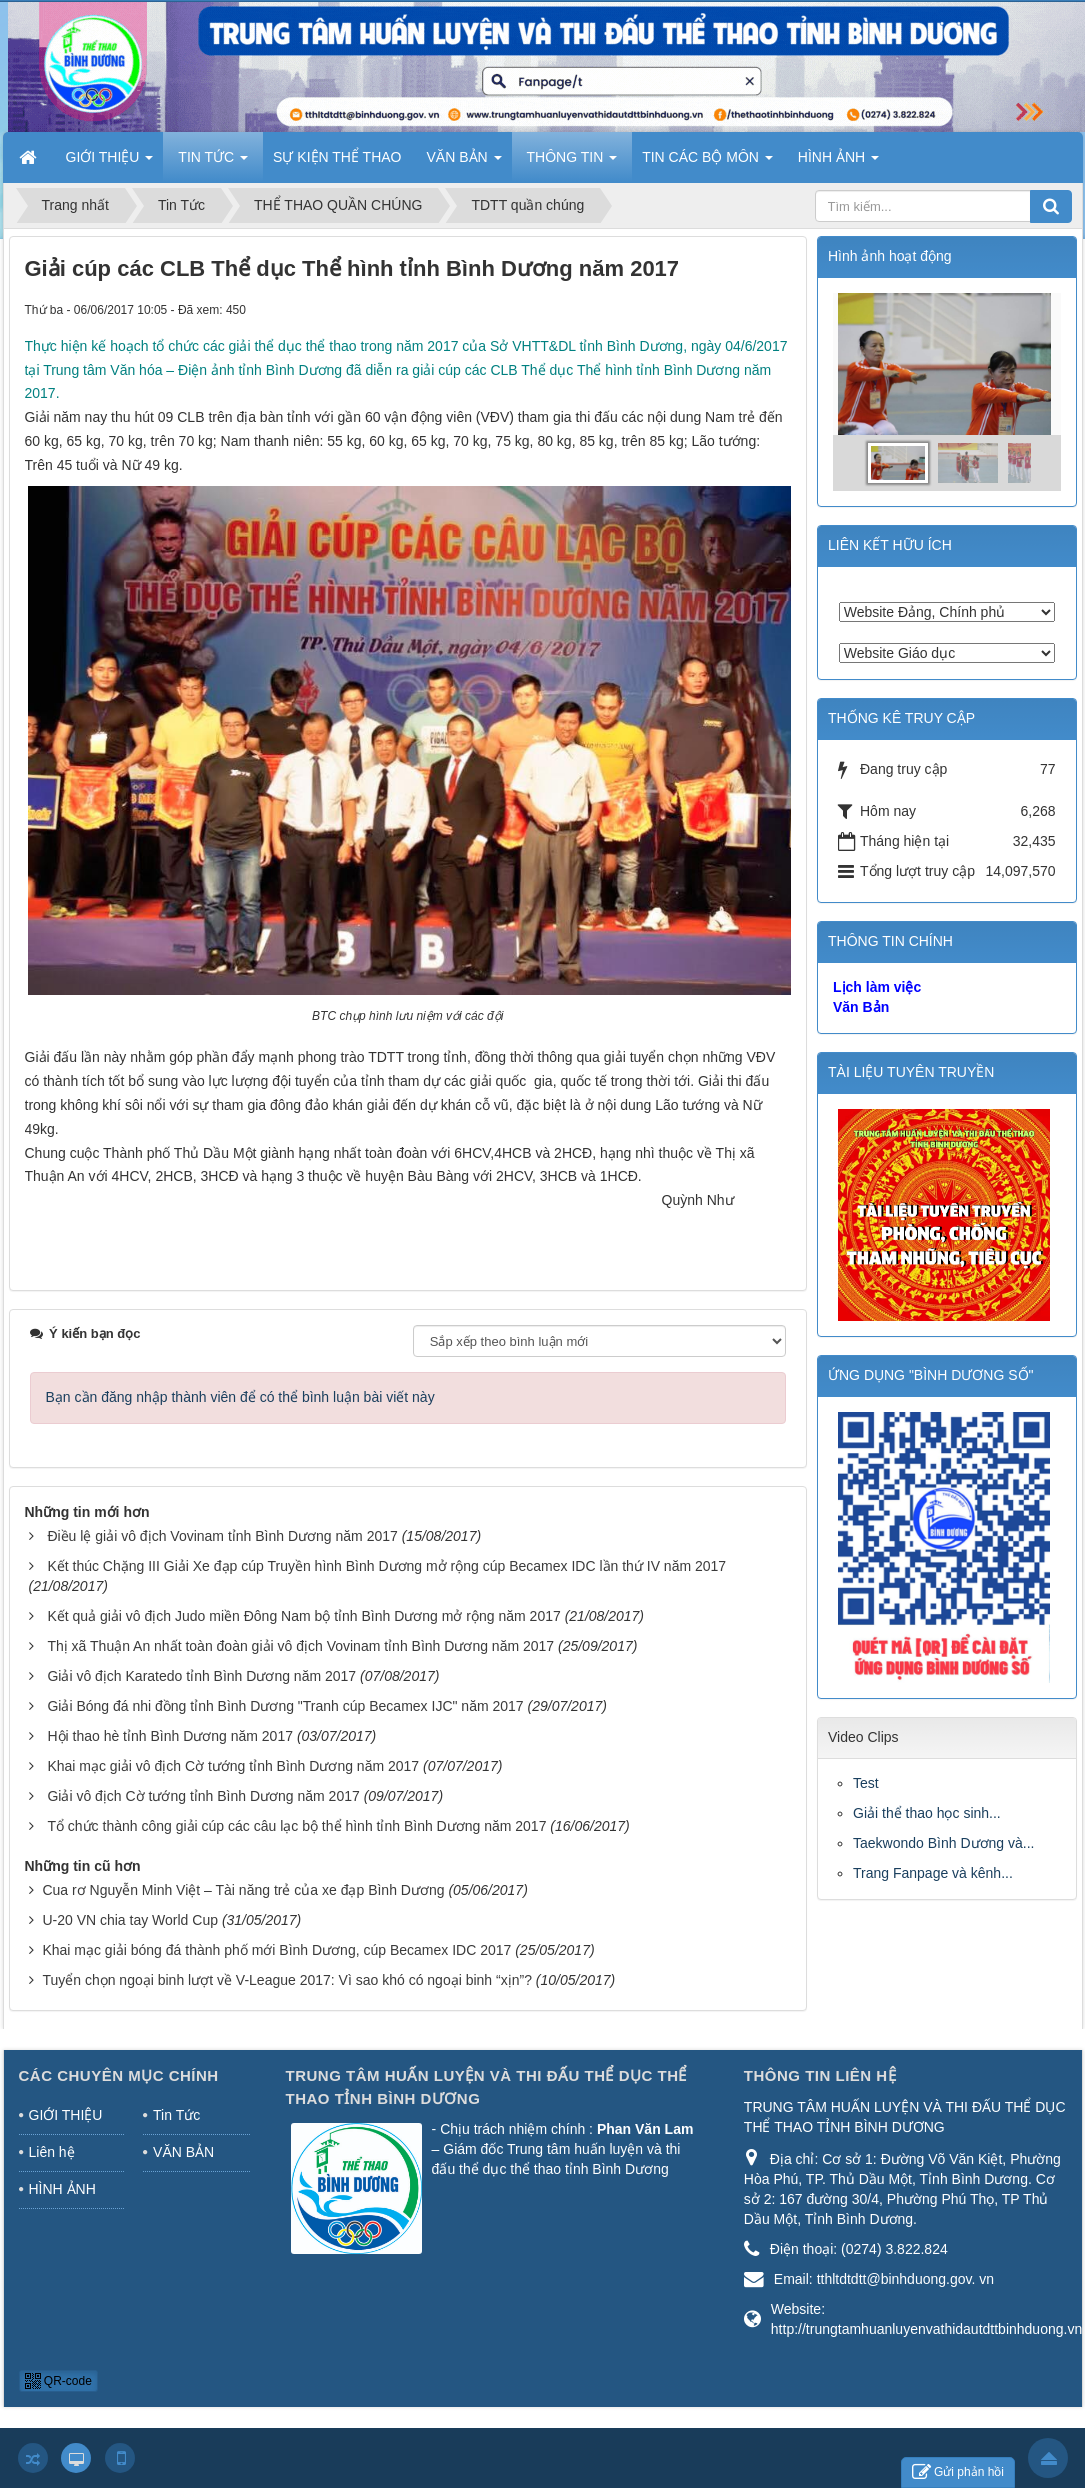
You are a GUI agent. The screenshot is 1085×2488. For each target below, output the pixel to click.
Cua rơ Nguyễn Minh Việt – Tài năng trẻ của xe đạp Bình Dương (243, 1890)
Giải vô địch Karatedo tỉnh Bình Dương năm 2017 (201, 1676)
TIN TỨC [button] (213, 163)
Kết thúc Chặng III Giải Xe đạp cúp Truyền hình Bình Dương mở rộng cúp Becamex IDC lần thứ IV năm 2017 (386, 1566)
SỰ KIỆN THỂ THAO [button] (337, 157)
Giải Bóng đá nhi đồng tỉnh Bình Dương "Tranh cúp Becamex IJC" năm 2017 (285, 1706)
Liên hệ (52, 2152)
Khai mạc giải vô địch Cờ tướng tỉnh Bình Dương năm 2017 (233, 1766)
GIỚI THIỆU (66, 2115)
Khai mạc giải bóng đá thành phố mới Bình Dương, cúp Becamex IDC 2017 (276, 1950)
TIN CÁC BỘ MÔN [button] (707, 163)
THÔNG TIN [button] (572, 163)
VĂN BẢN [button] (464, 163)
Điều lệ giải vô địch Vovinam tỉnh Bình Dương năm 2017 (222, 1536)
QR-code (58, 2381)
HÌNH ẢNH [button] (838, 163)
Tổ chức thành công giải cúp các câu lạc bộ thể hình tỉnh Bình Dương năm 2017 (296, 1826)
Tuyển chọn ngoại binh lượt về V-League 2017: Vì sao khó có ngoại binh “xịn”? (287, 1980)
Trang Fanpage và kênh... (933, 1873)
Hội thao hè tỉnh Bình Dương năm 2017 (170, 1736)
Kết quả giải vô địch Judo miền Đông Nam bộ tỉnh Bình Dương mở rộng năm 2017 (303, 1616)
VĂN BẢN (183, 2152)
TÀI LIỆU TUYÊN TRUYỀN (911, 1072)
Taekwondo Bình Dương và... (943, 1843)
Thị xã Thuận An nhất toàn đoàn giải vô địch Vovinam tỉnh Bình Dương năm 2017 (300, 1646)
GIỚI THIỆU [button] (110, 163)
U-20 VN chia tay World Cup (130, 1920)
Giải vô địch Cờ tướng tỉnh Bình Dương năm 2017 (203, 1796)
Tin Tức (176, 2115)
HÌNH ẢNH (62, 2189)
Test (866, 1783)
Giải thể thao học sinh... (927, 1813)
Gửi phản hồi (958, 2472)
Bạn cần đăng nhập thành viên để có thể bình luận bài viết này (240, 1397)
